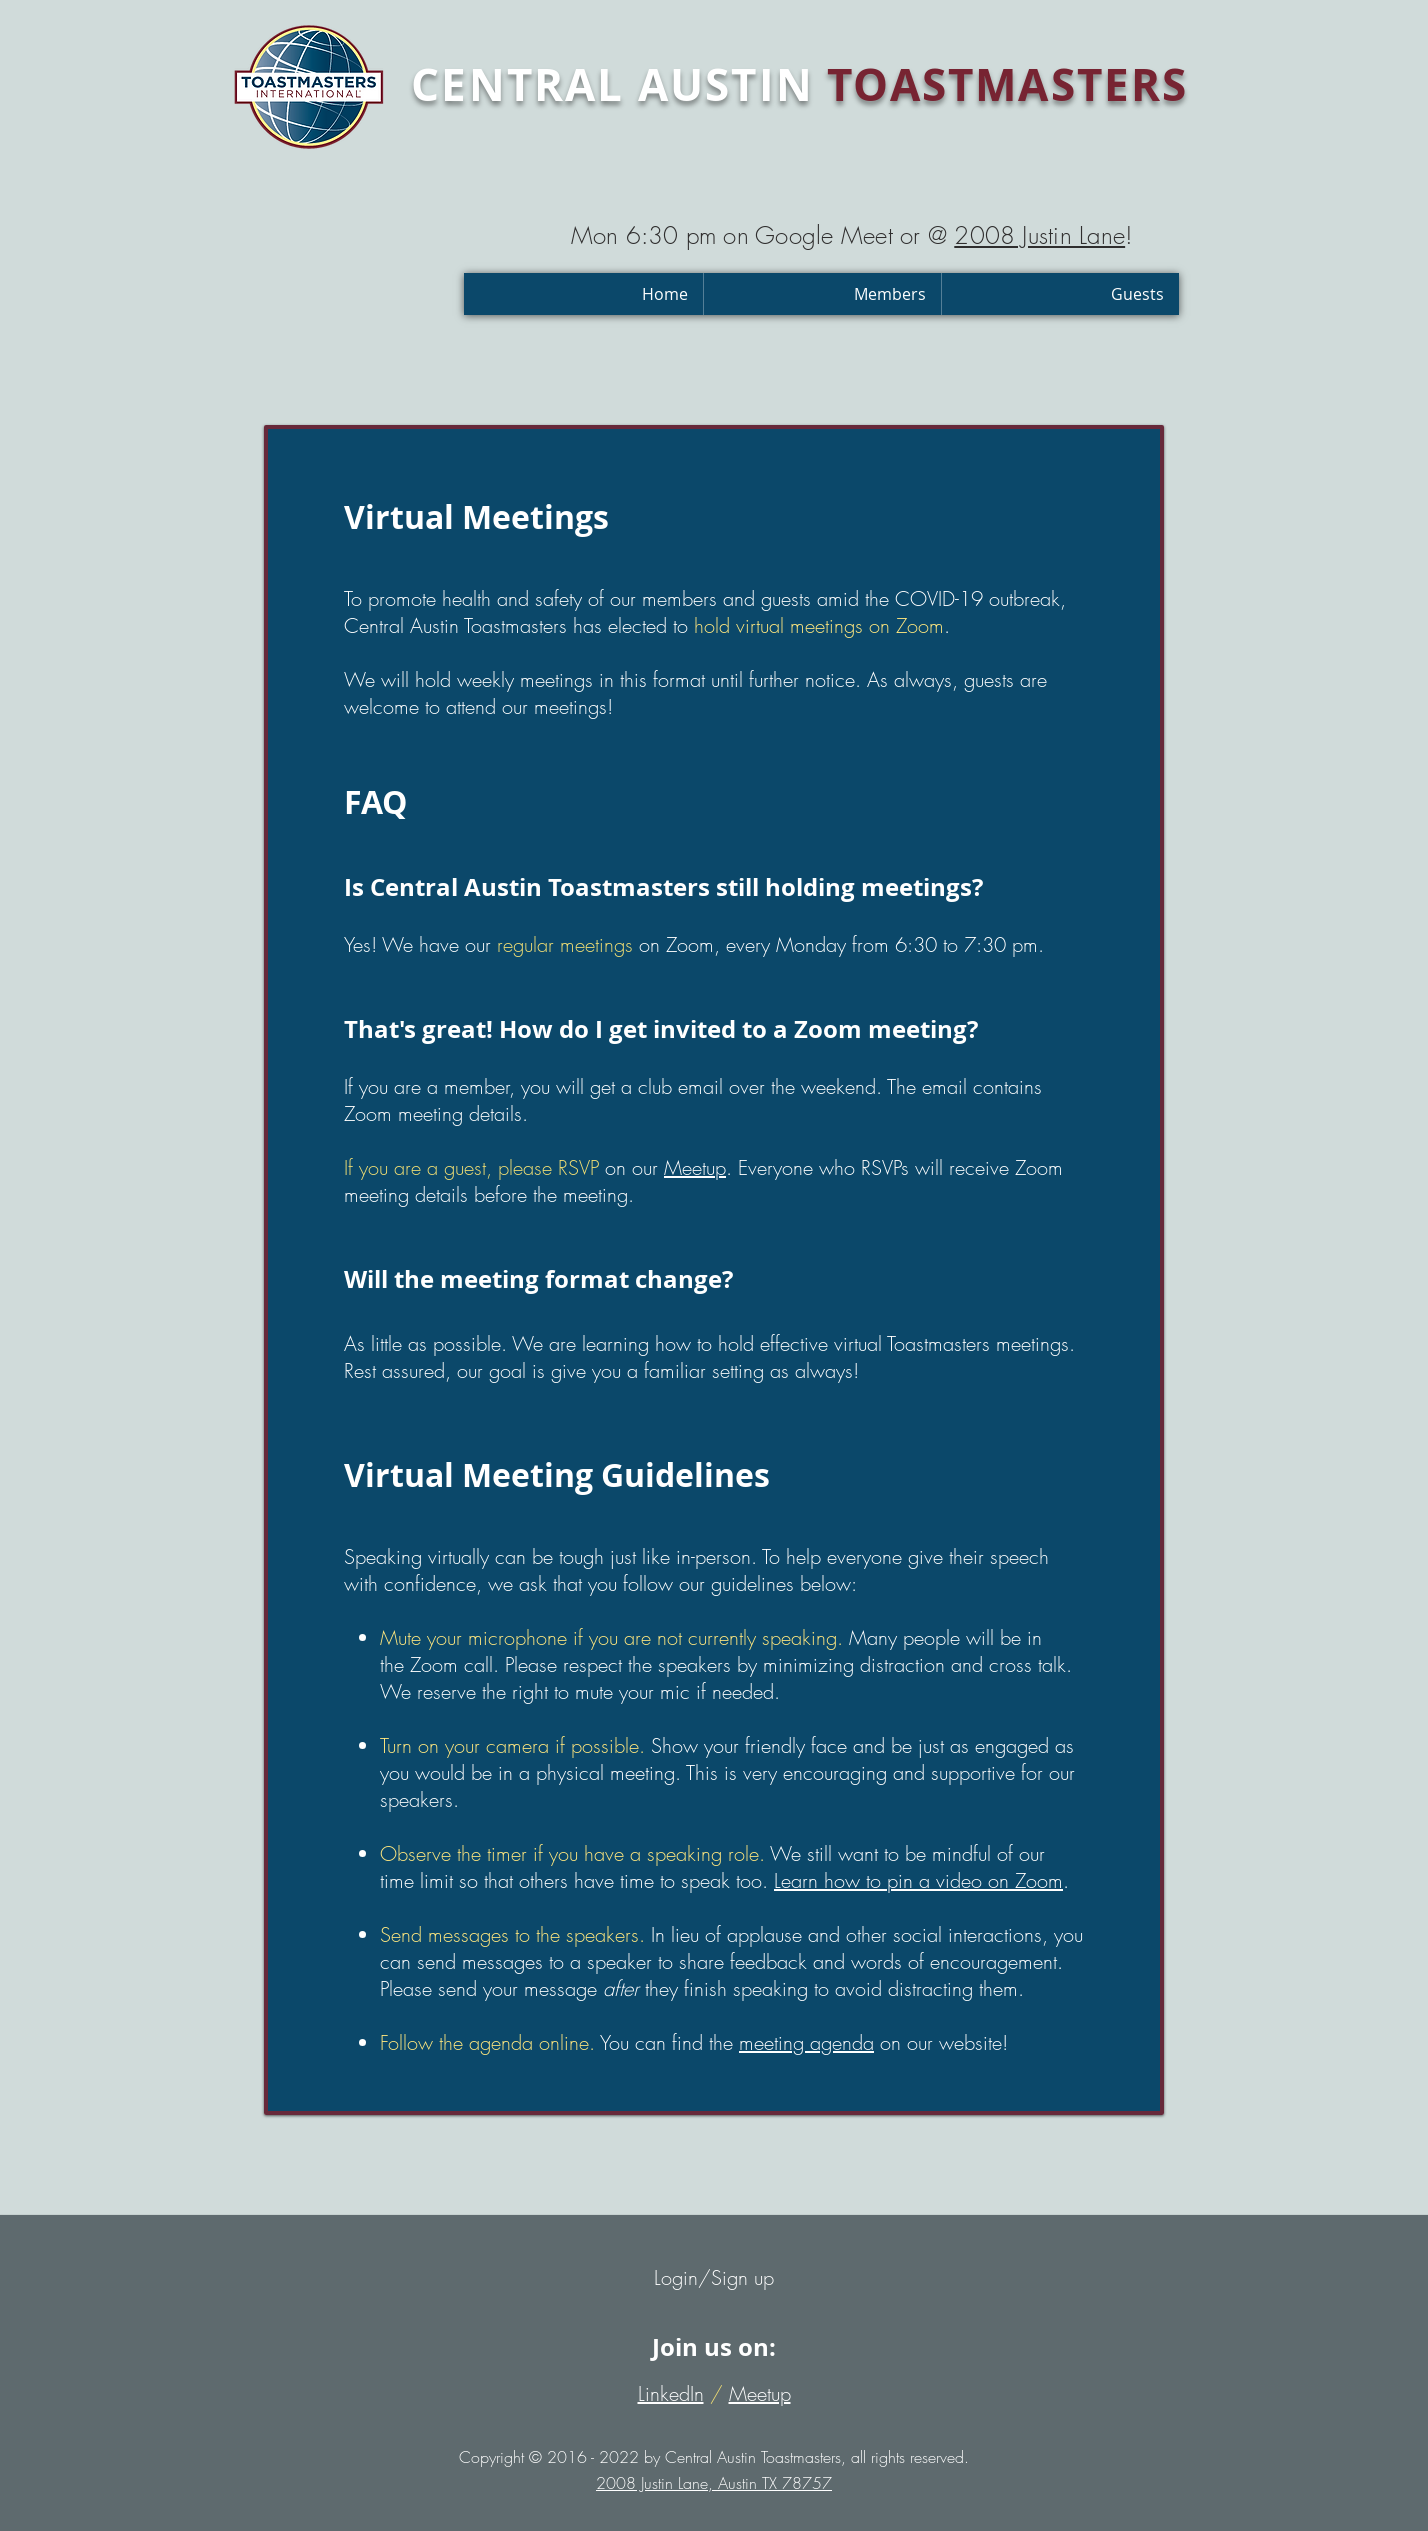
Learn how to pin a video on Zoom (918, 1880)
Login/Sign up (714, 2277)
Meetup (695, 1167)
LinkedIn (671, 2393)
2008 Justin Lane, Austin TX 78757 (714, 2483)
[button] (822, 294)
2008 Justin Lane (1039, 235)
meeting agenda (806, 2042)
